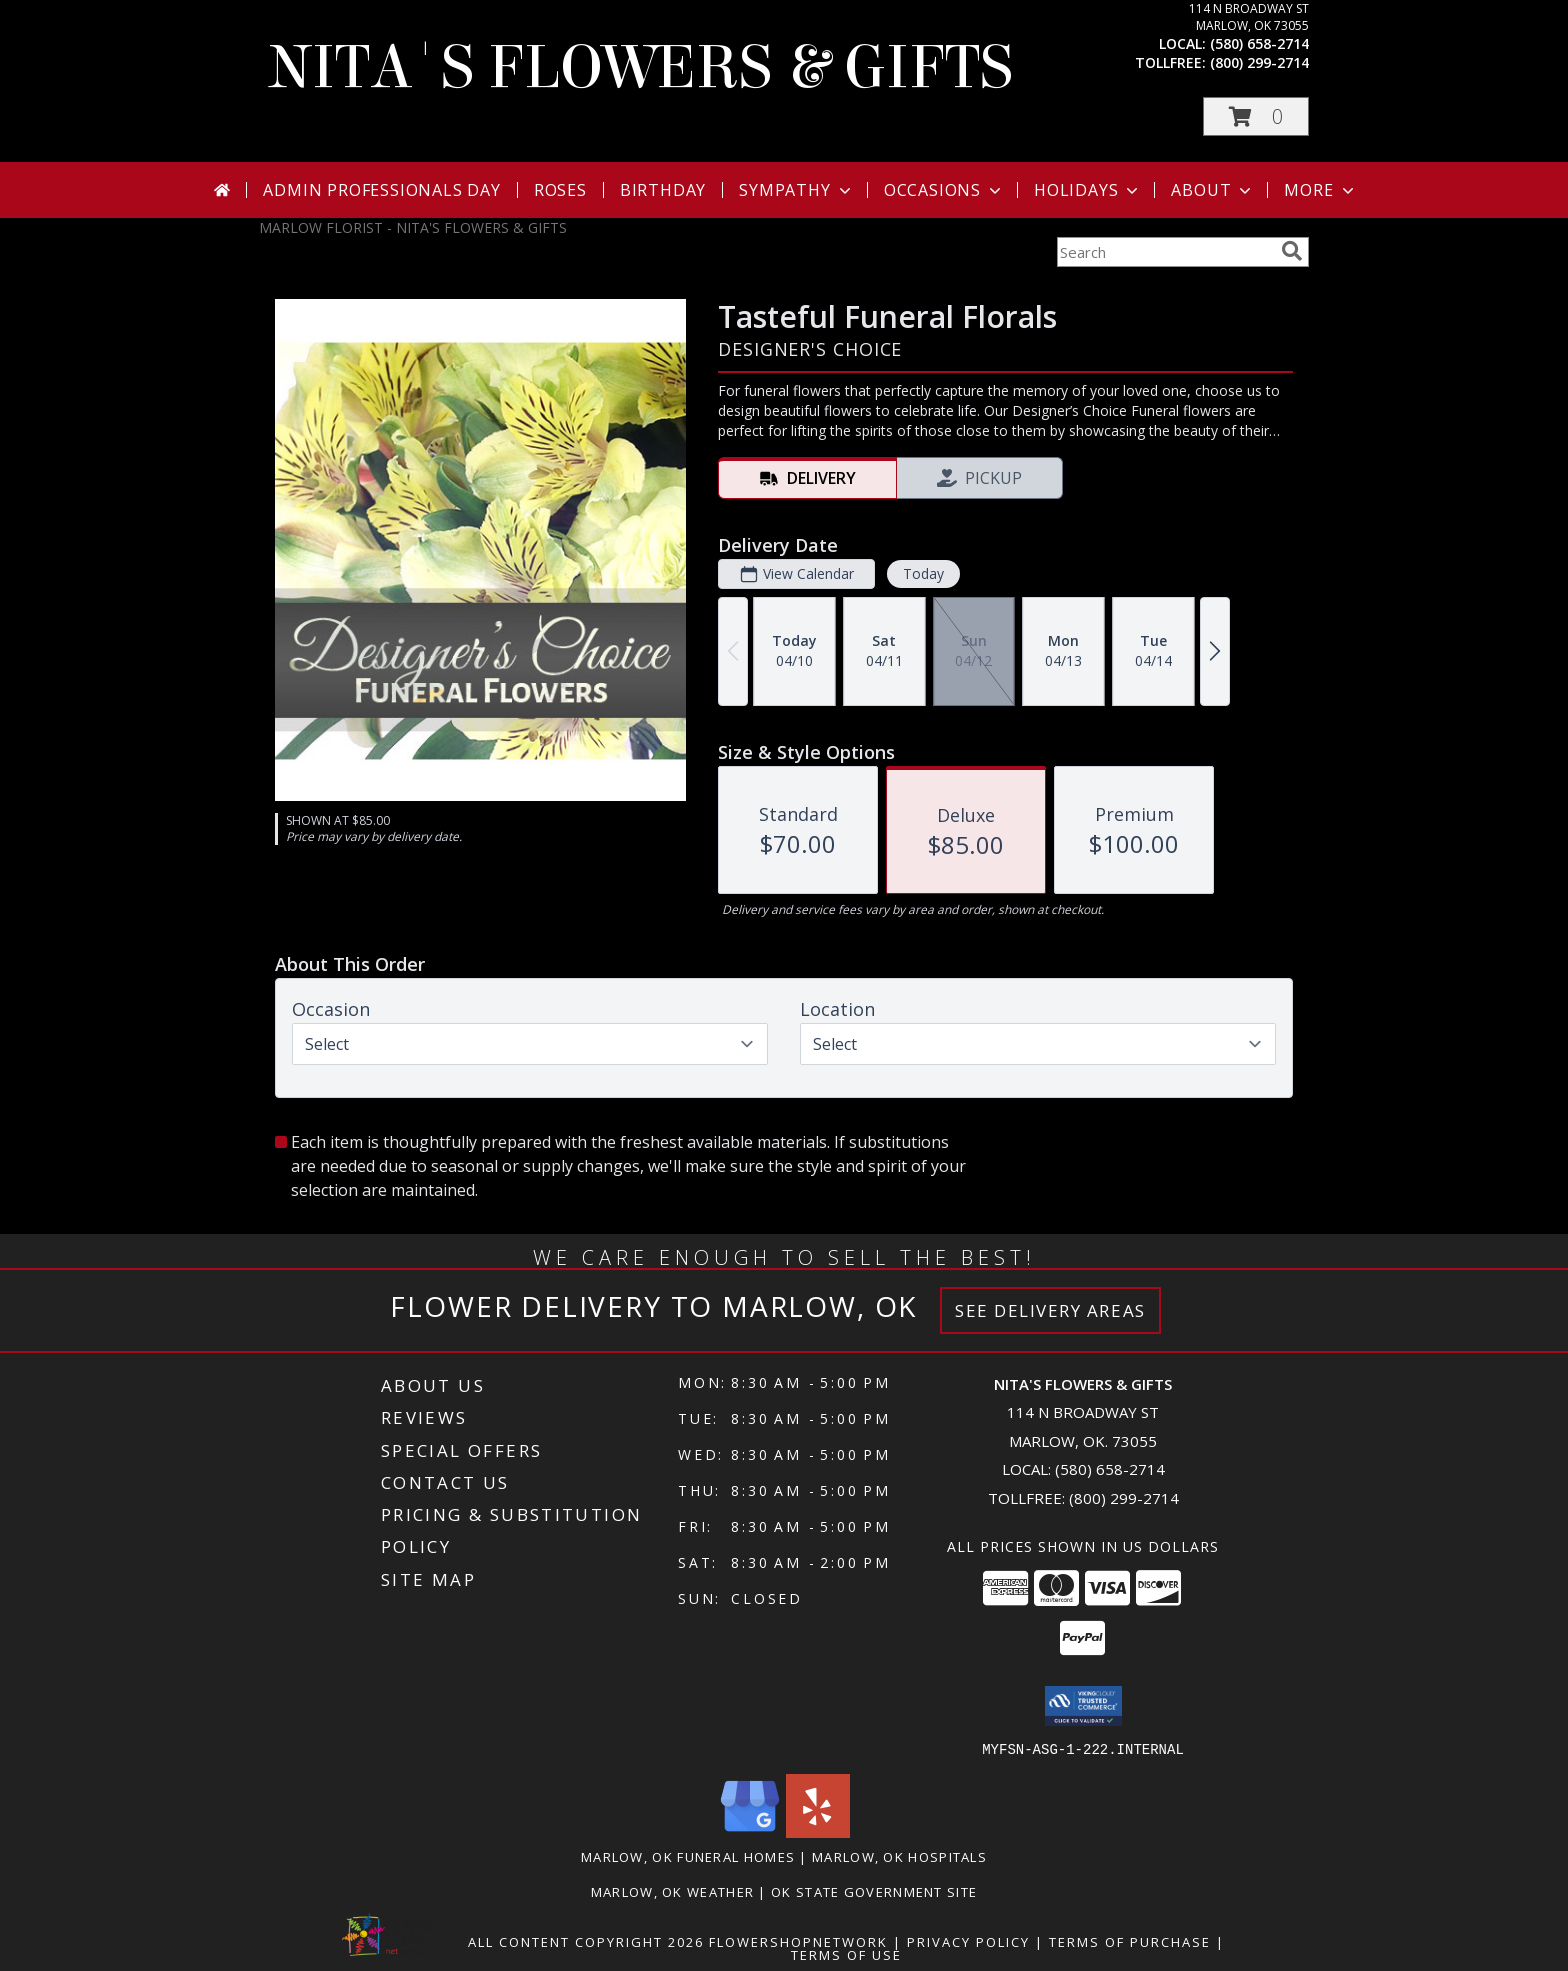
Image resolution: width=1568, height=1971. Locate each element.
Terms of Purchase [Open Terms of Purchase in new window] (1130, 1941)
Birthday (663, 190)
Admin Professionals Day (381, 190)
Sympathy (796, 190)
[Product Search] (1165, 252)
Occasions (944, 190)
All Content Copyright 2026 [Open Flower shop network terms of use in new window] (586, 1941)
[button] (1256, 116)
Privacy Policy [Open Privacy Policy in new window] (968, 1941)
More (1320, 190)
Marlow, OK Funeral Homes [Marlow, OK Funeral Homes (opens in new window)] (688, 1856)
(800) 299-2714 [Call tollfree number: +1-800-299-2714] (1259, 62)
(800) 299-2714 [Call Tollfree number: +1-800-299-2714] (1124, 1498)
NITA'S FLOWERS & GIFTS (641, 67)
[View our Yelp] (818, 1831)
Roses (560, 190)
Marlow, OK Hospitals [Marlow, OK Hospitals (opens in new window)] (899, 1856)
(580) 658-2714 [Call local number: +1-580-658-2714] (1259, 43)
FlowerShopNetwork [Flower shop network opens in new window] (798, 1941)
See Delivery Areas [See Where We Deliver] (1050, 1310)
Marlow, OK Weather (672, 1891)
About (1213, 190)
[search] (1292, 251)
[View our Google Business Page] (750, 1831)
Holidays (1088, 190)
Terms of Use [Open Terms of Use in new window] (846, 1954)
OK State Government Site (874, 1891)
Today (923, 573)
